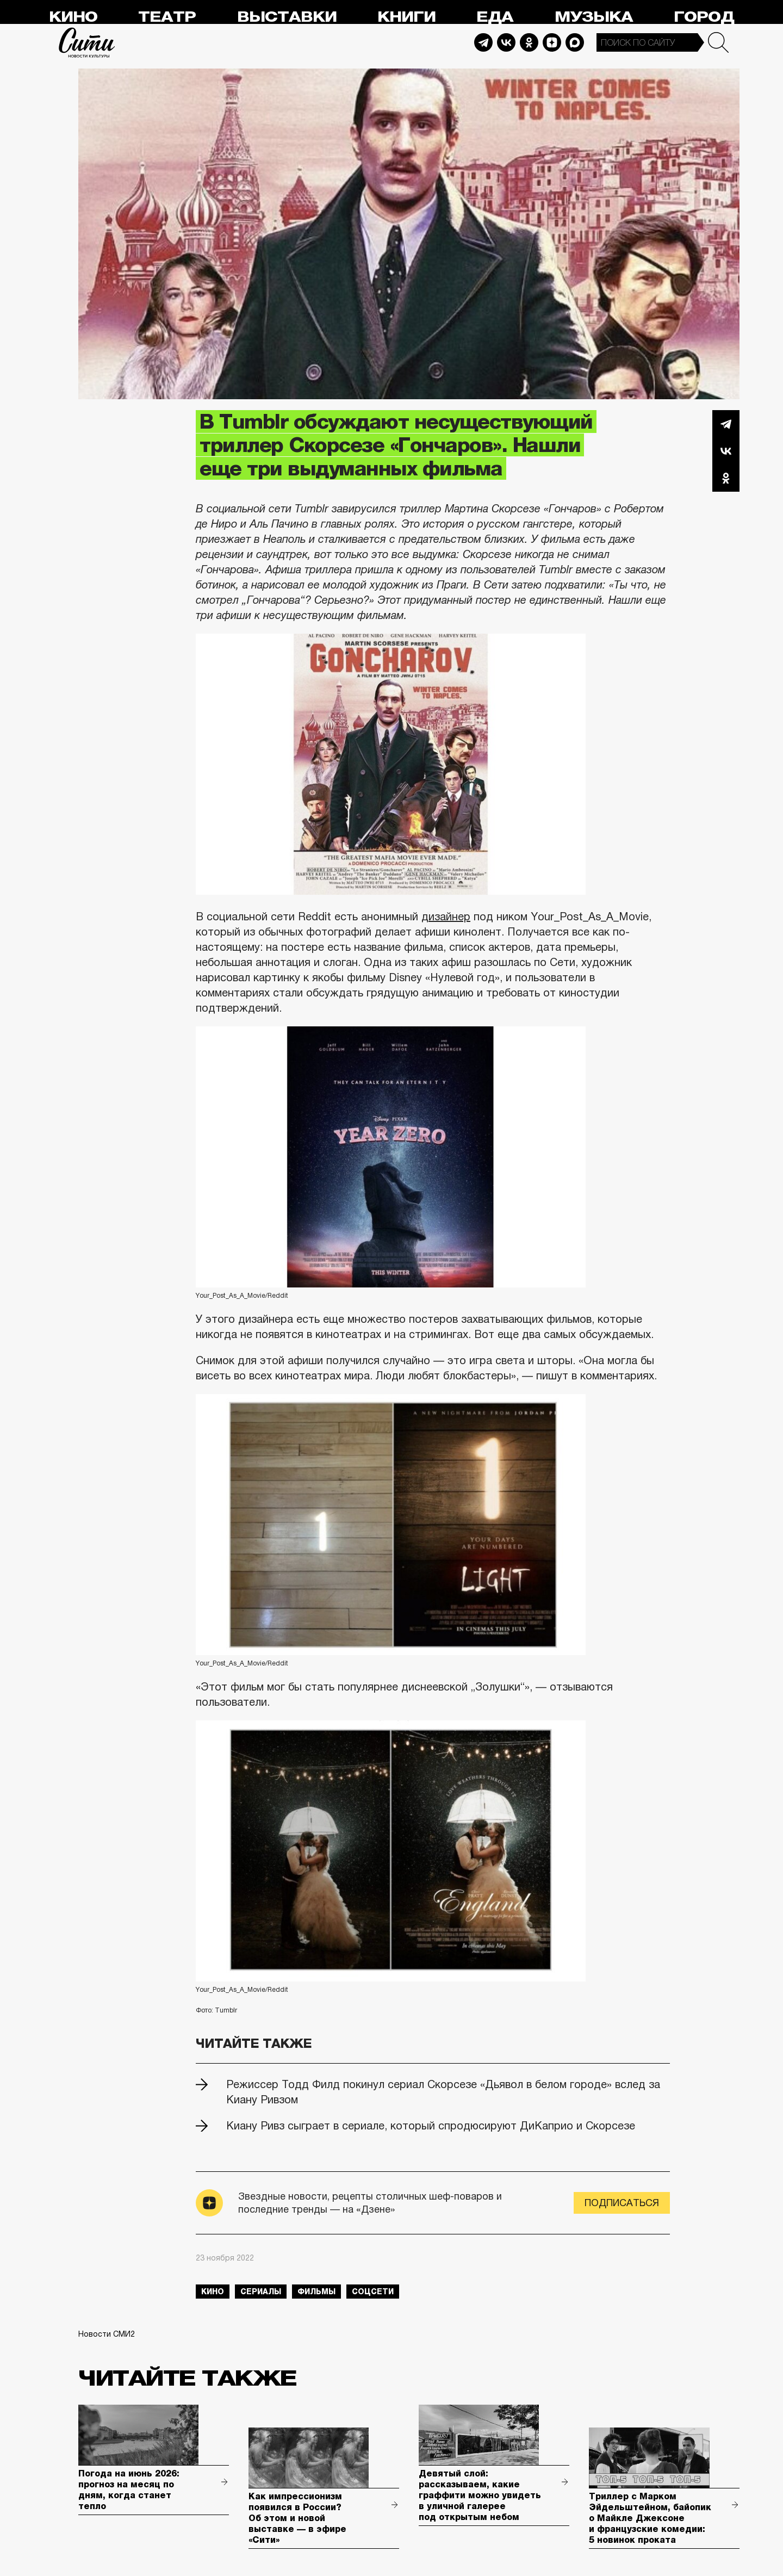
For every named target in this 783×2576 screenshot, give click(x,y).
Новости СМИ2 (106, 2334)
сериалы (260, 2291)
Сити (87, 42)
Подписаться (622, 2202)
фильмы (316, 2291)
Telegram (483, 42)
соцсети (373, 2291)
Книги (406, 17)
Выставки (287, 17)
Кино (73, 17)
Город (704, 17)
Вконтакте (725, 451)
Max (575, 42)
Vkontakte (506, 42)
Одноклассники (725, 478)
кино (212, 2291)
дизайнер (445, 916)
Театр (167, 17)
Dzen (552, 42)
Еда (494, 17)
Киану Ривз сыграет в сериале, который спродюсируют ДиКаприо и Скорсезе (430, 2126)
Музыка (594, 17)
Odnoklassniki (529, 42)
